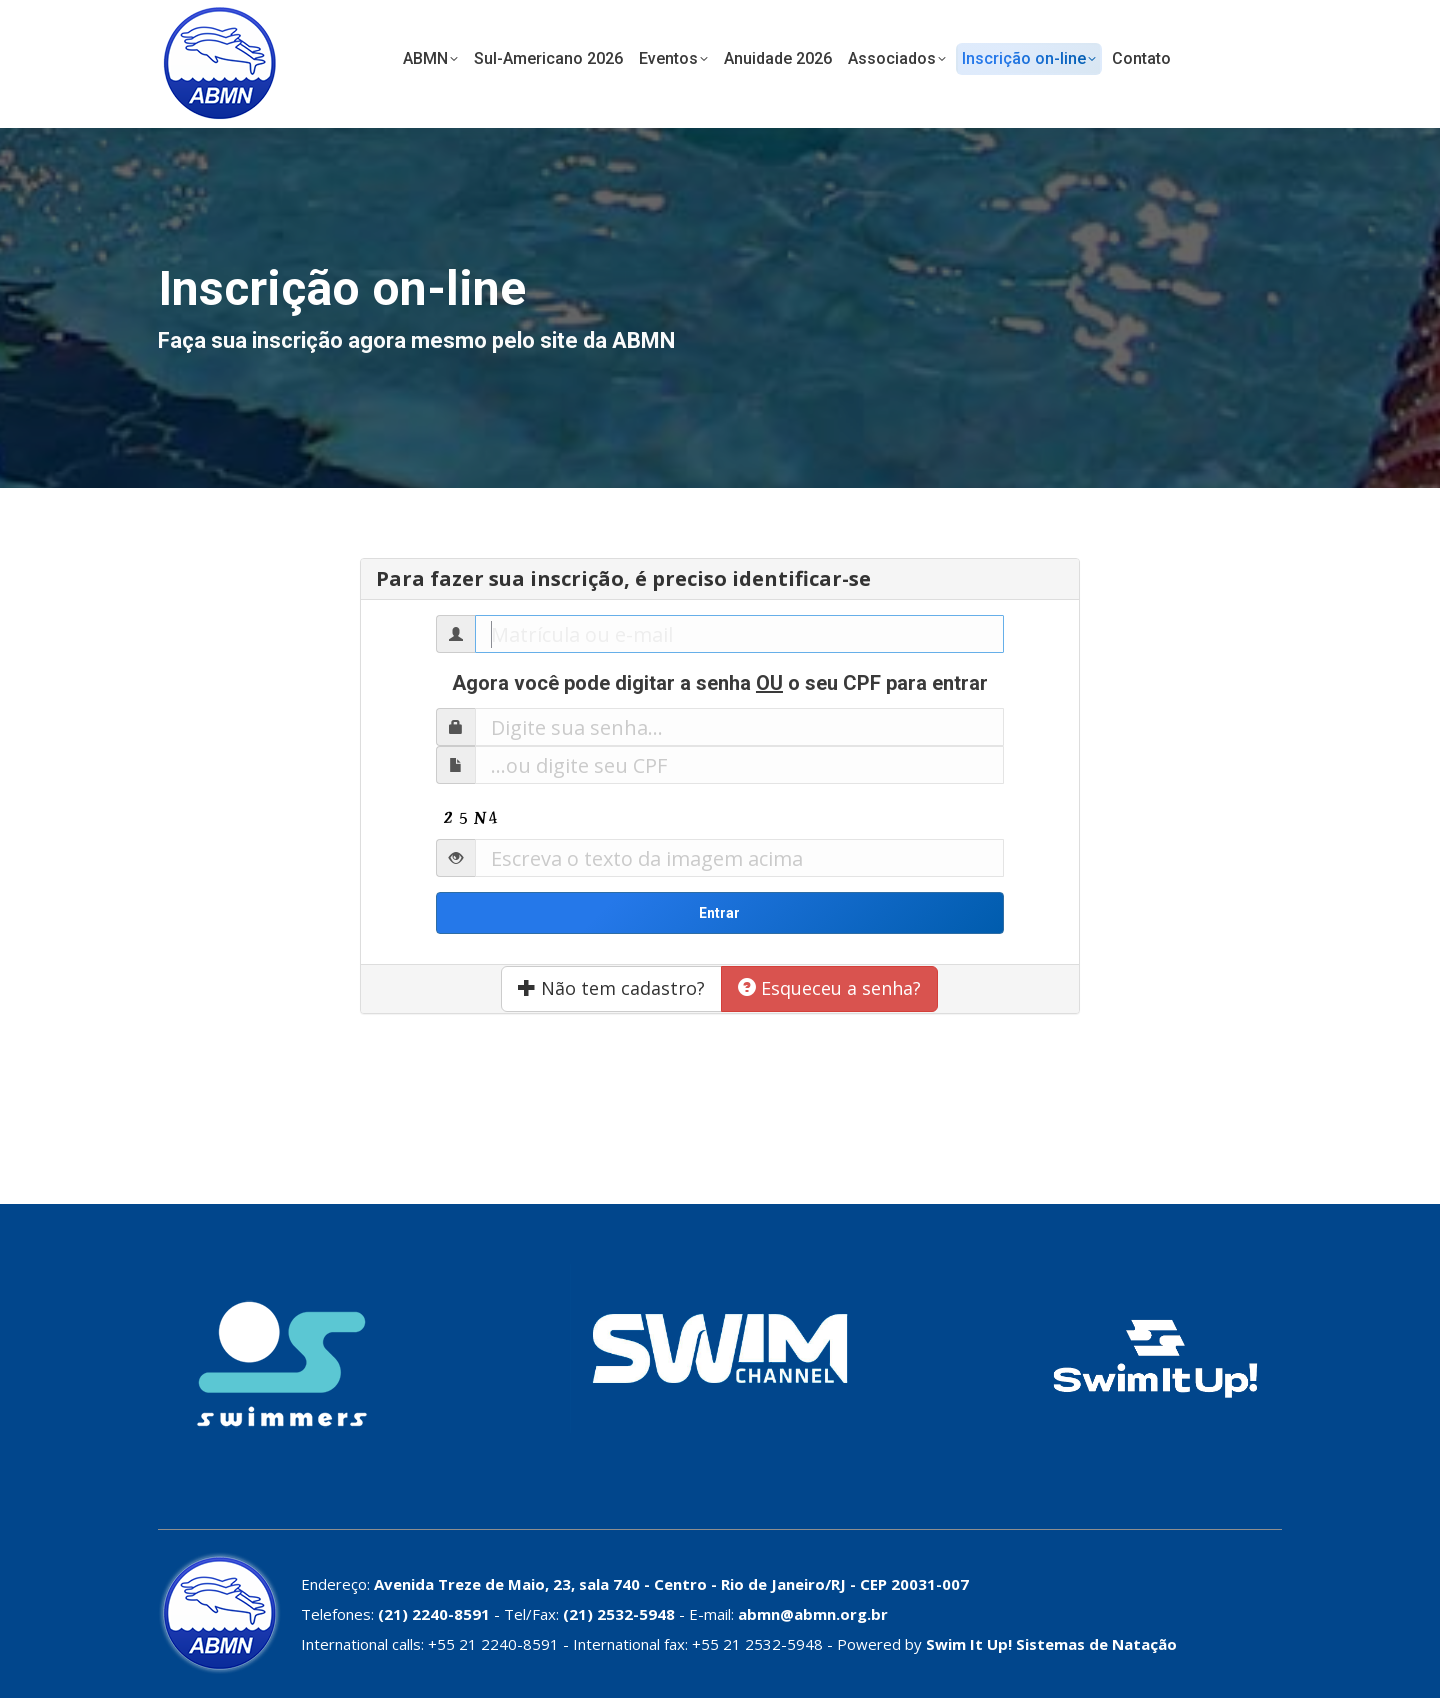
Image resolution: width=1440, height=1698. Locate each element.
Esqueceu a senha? (829, 988)
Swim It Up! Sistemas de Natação (1051, 1644)
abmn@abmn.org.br (813, 1614)
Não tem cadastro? (611, 988)
